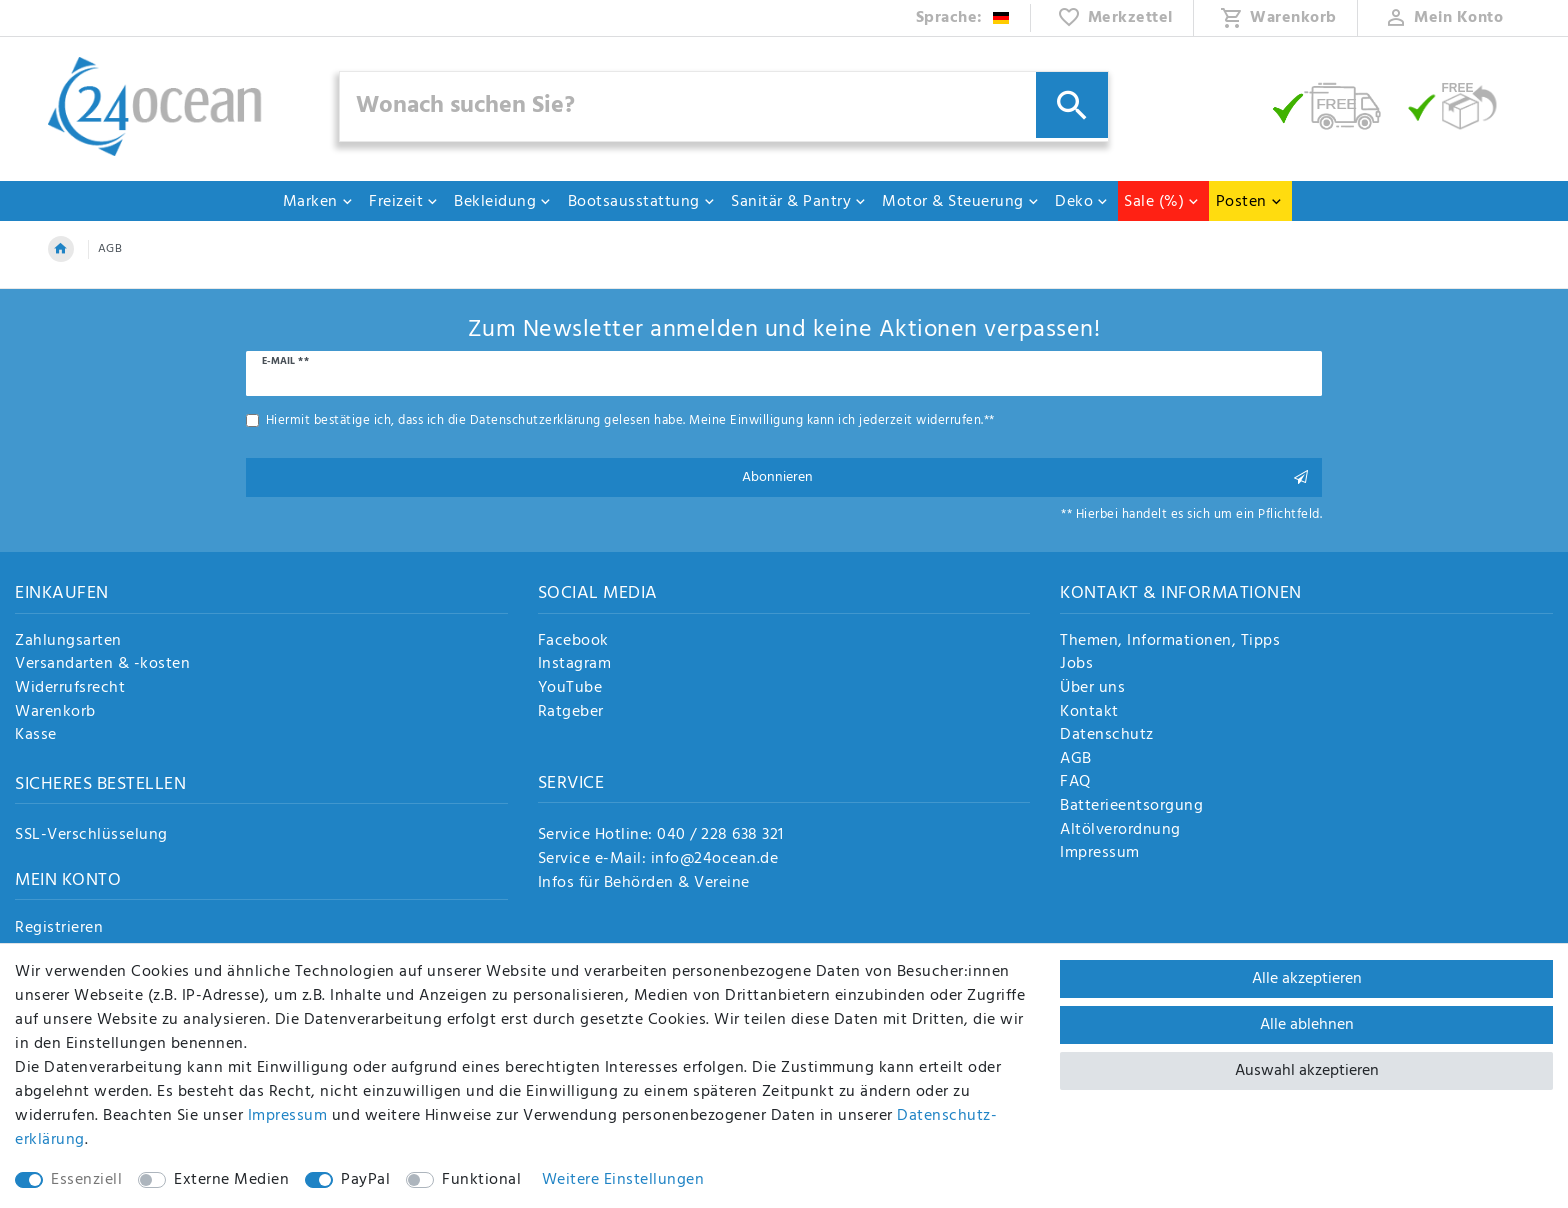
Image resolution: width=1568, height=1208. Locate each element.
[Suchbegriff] (724, 106)
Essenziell (86, 1180)
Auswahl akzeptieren (1307, 1071)
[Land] (963, 18)
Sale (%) (1162, 202)
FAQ (1075, 783)
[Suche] (1072, 105)
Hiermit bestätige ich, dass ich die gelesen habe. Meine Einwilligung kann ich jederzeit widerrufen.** (630, 420)
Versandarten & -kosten (102, 665)
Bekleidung (503, 202)
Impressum (1100, 854)
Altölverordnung (1120, 831)
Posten (1249, 202)
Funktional (481, 1180)
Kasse (36, 736)
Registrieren (59, 929)
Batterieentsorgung (1131, 807)
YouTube (570, 689)
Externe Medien (231, 1180)
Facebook (573, 642)
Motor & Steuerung (961, 202)
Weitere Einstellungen (623, 1180)
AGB (1076, 760)
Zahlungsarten (68, 642)
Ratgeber (571, 713)
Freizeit (404, 202)
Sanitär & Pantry (799, 202)
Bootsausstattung (642, 202)
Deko (1082, 202)
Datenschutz (1107, 736)
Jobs (1076, 665)
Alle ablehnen (1307, 1025)
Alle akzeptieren (1307, 979)
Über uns (1092, 689)
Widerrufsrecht (70, 689)
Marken (318, 202)
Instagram (575, 665)
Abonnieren (1025, 477)
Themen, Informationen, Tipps (1170, 642)
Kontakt (1089, 713)
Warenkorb (55, 713)
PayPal (365, 1180)
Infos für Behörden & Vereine (644, 883)
